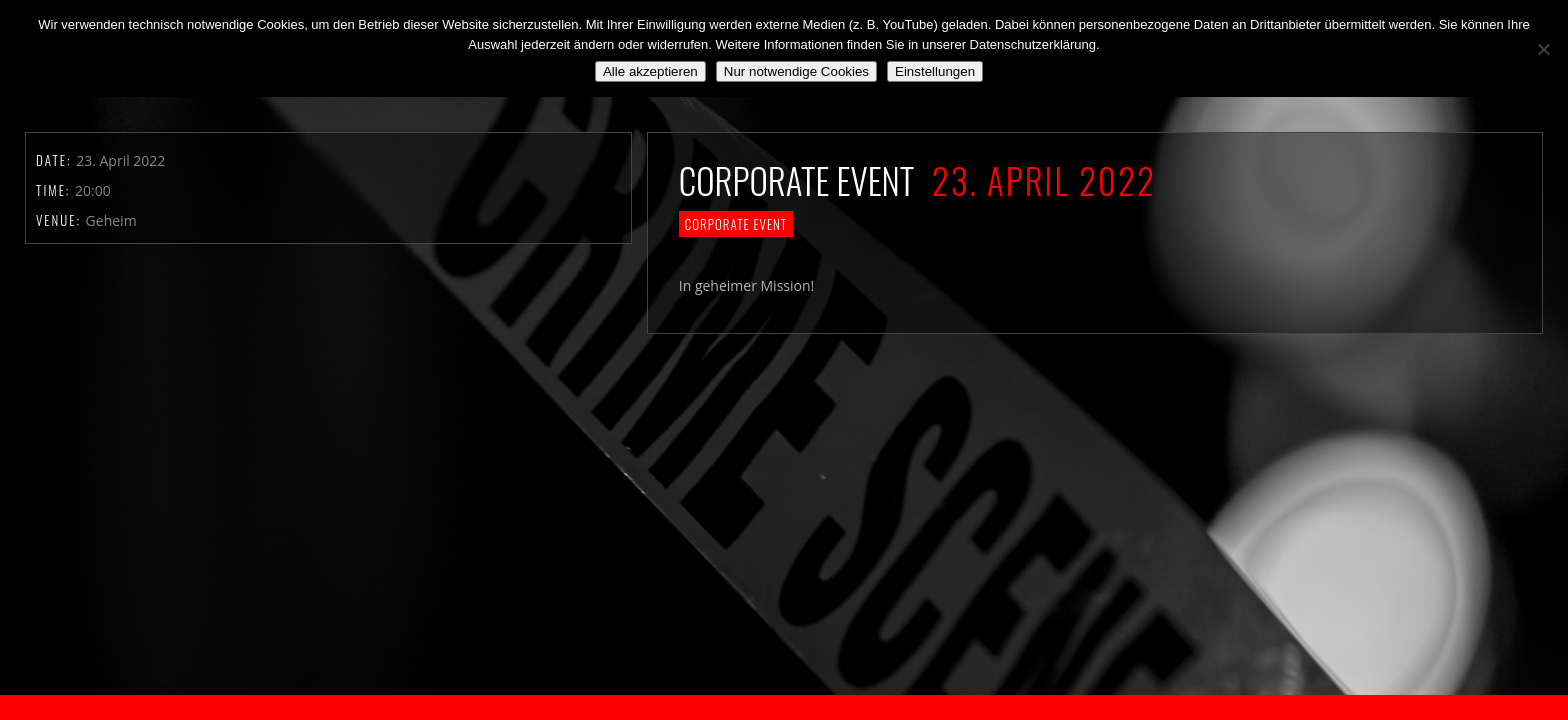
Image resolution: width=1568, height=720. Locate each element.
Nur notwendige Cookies (796, 71)
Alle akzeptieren (650, 71)
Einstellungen (935, 71)
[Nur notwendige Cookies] (1543, 49)
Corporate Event (736, 224)
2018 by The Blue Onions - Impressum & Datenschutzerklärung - (784, 707)
